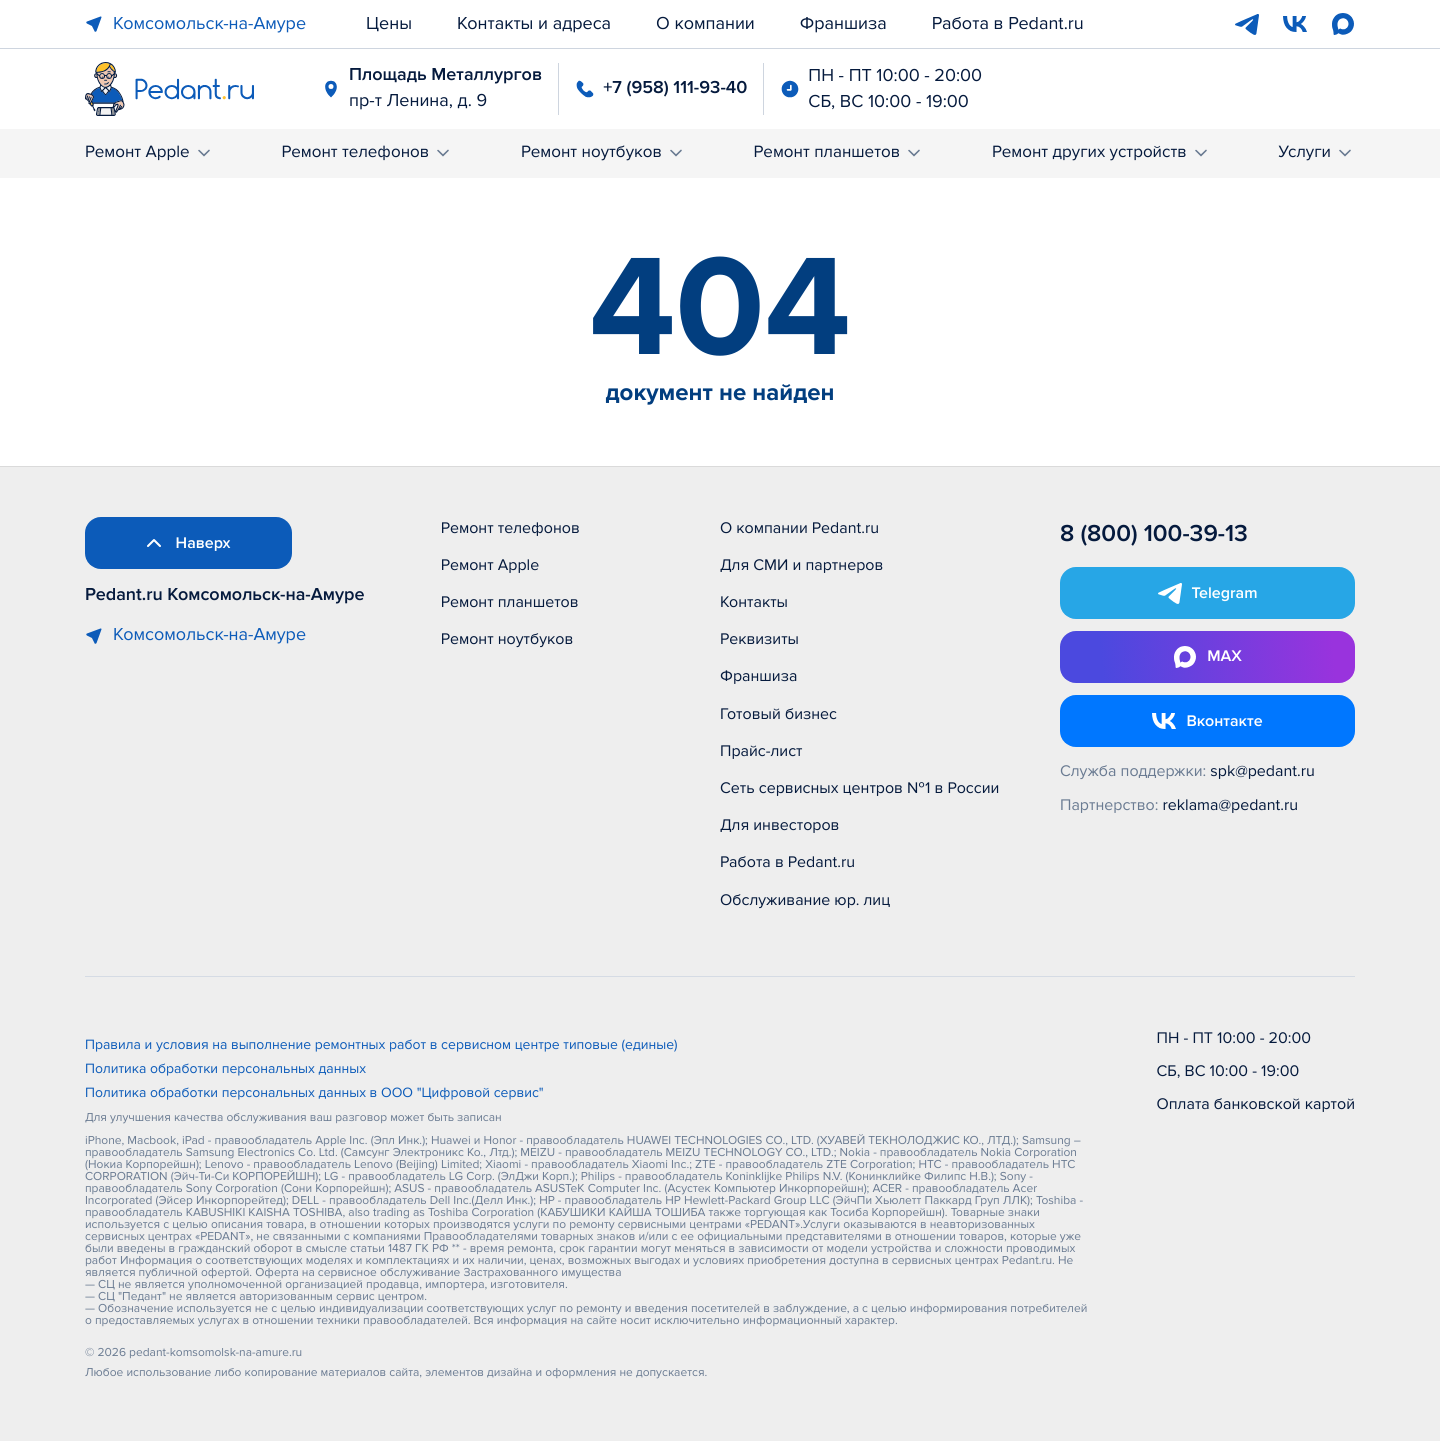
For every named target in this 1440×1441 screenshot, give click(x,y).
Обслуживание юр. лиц (805, 900)
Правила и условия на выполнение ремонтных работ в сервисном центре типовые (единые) (381, 1046)
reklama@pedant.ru (1231, 805)
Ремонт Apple (149, 152)
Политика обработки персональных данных (225, 1070)
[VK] (1295, 24)
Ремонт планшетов (839, 152)
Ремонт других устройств (1101, 152)
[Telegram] (1247, 24)
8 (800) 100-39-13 (1154, 534)
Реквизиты (759, 639)
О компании (705, 24)
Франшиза (843, 24)
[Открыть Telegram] (1207, 593)
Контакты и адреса (534, 24)
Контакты (754, 602)
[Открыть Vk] (1207, 721)
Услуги (1316, 152)
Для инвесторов (780, 825)
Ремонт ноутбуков (603, 152)
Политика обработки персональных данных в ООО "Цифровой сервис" (314, 1094)
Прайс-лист (761, 751)
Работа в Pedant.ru (1008, 24)
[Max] (1343, 24)
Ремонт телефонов (367, 152)
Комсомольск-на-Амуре (195, 24)
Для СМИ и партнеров (801, 565)
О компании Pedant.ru (799, 528)
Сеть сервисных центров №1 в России (859, 788)
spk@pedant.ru (1262, 771)
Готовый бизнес (778, 714)
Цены (389, 24)
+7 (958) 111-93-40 (675, 88)
